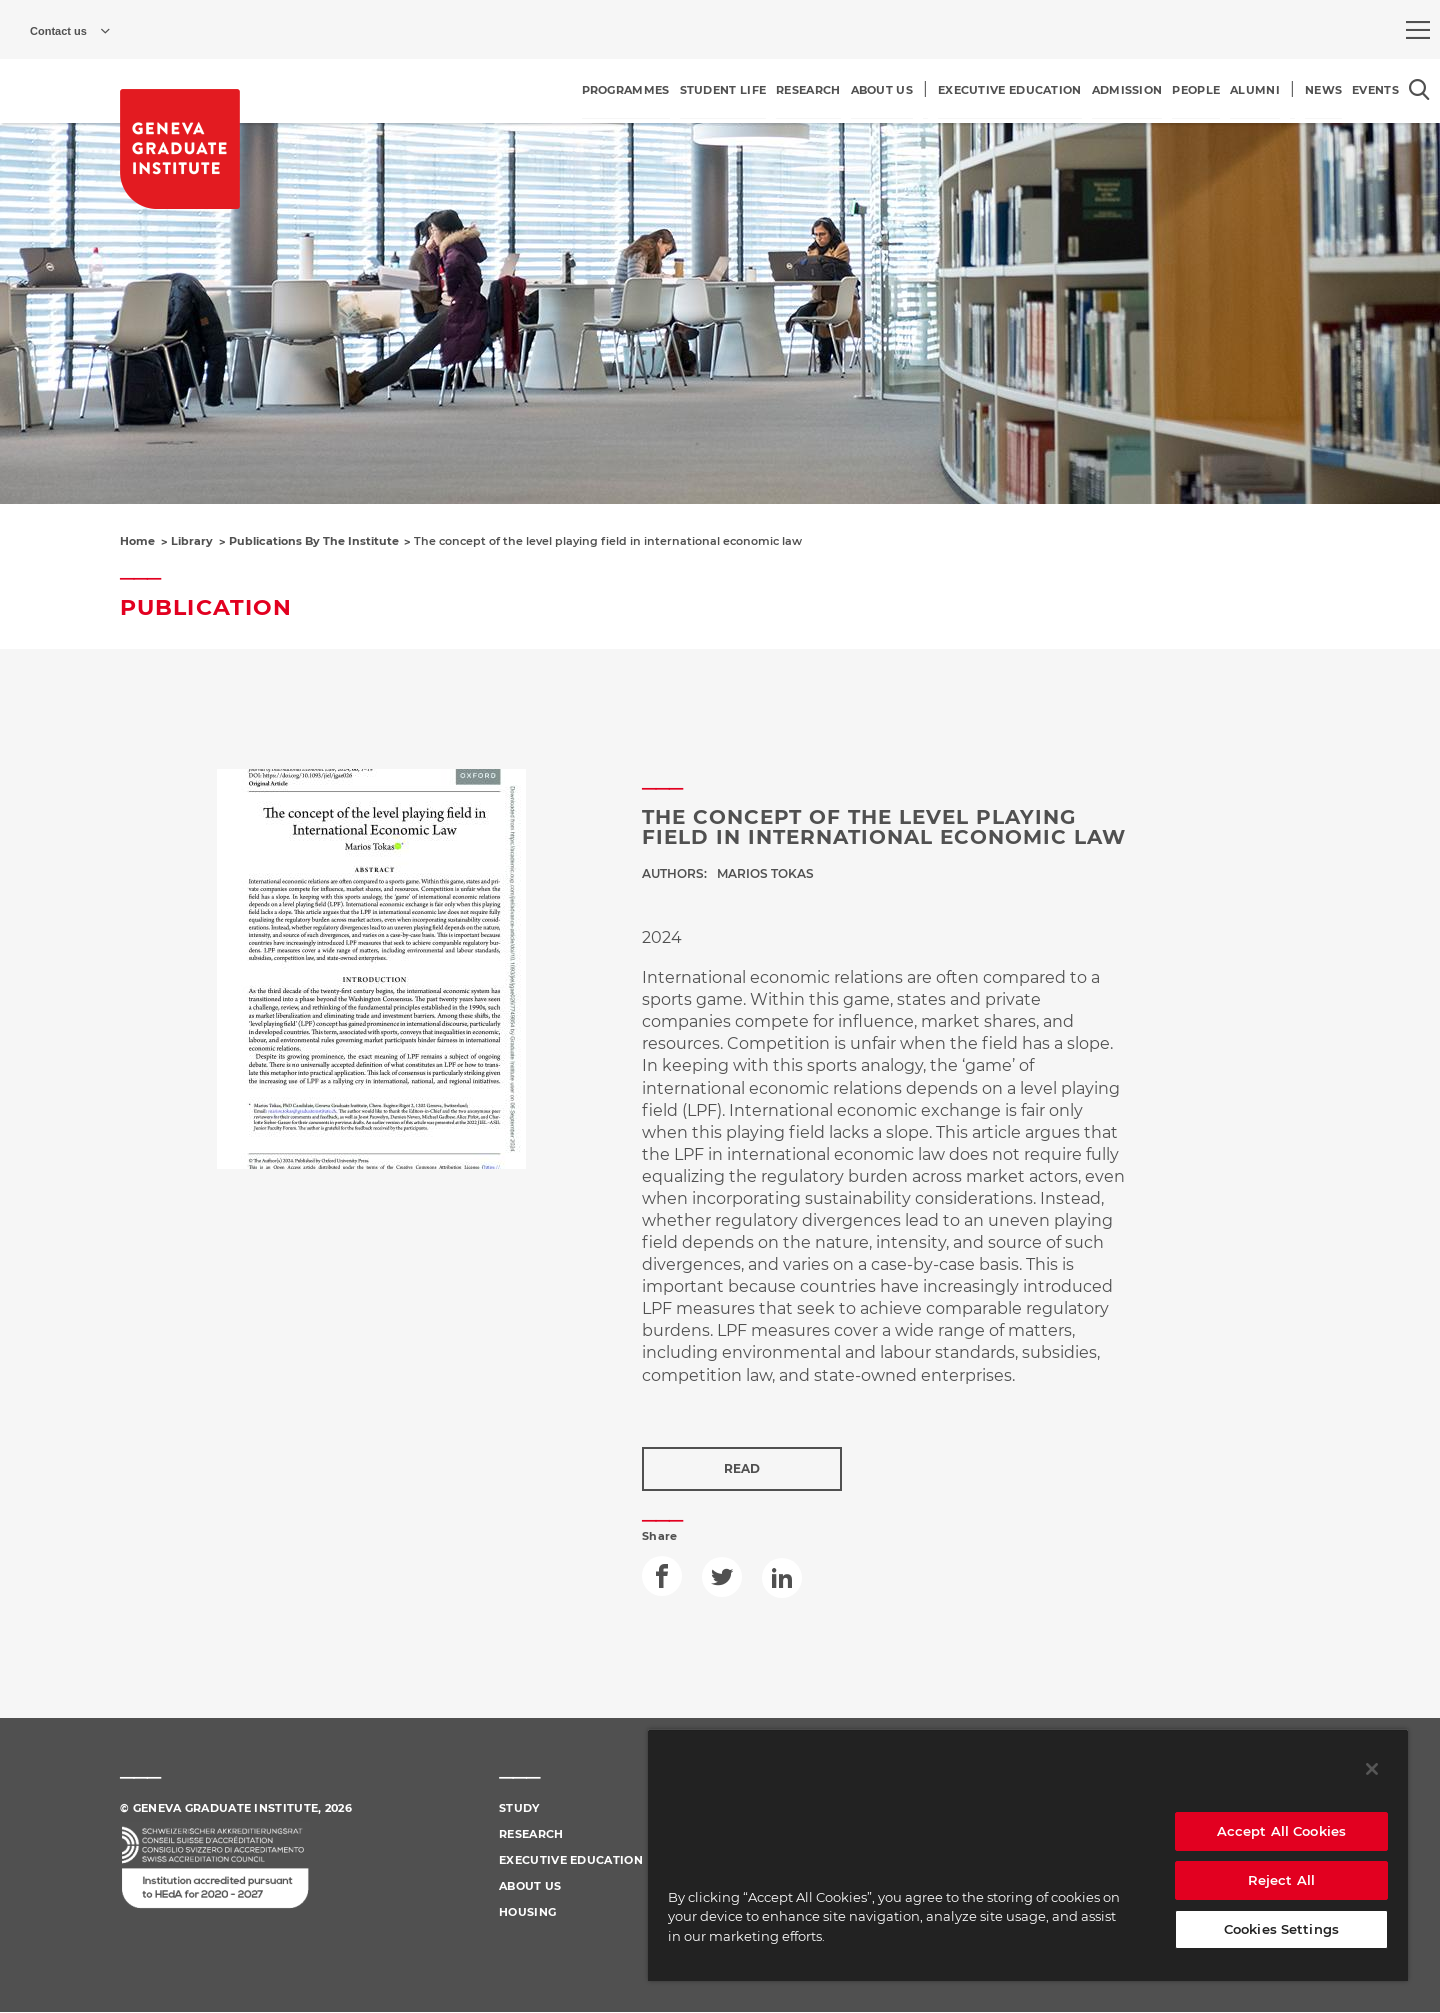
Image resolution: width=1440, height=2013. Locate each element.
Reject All (1281, 1880)
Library (192, 541)
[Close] (1372, 1769)
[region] (1028, 1855)
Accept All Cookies (1281, 1831)
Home (137, 541)
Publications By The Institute (314, 541)
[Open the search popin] (1419, 89)
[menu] (1418, 30)
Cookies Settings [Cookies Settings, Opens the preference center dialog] (1281, 1929)
